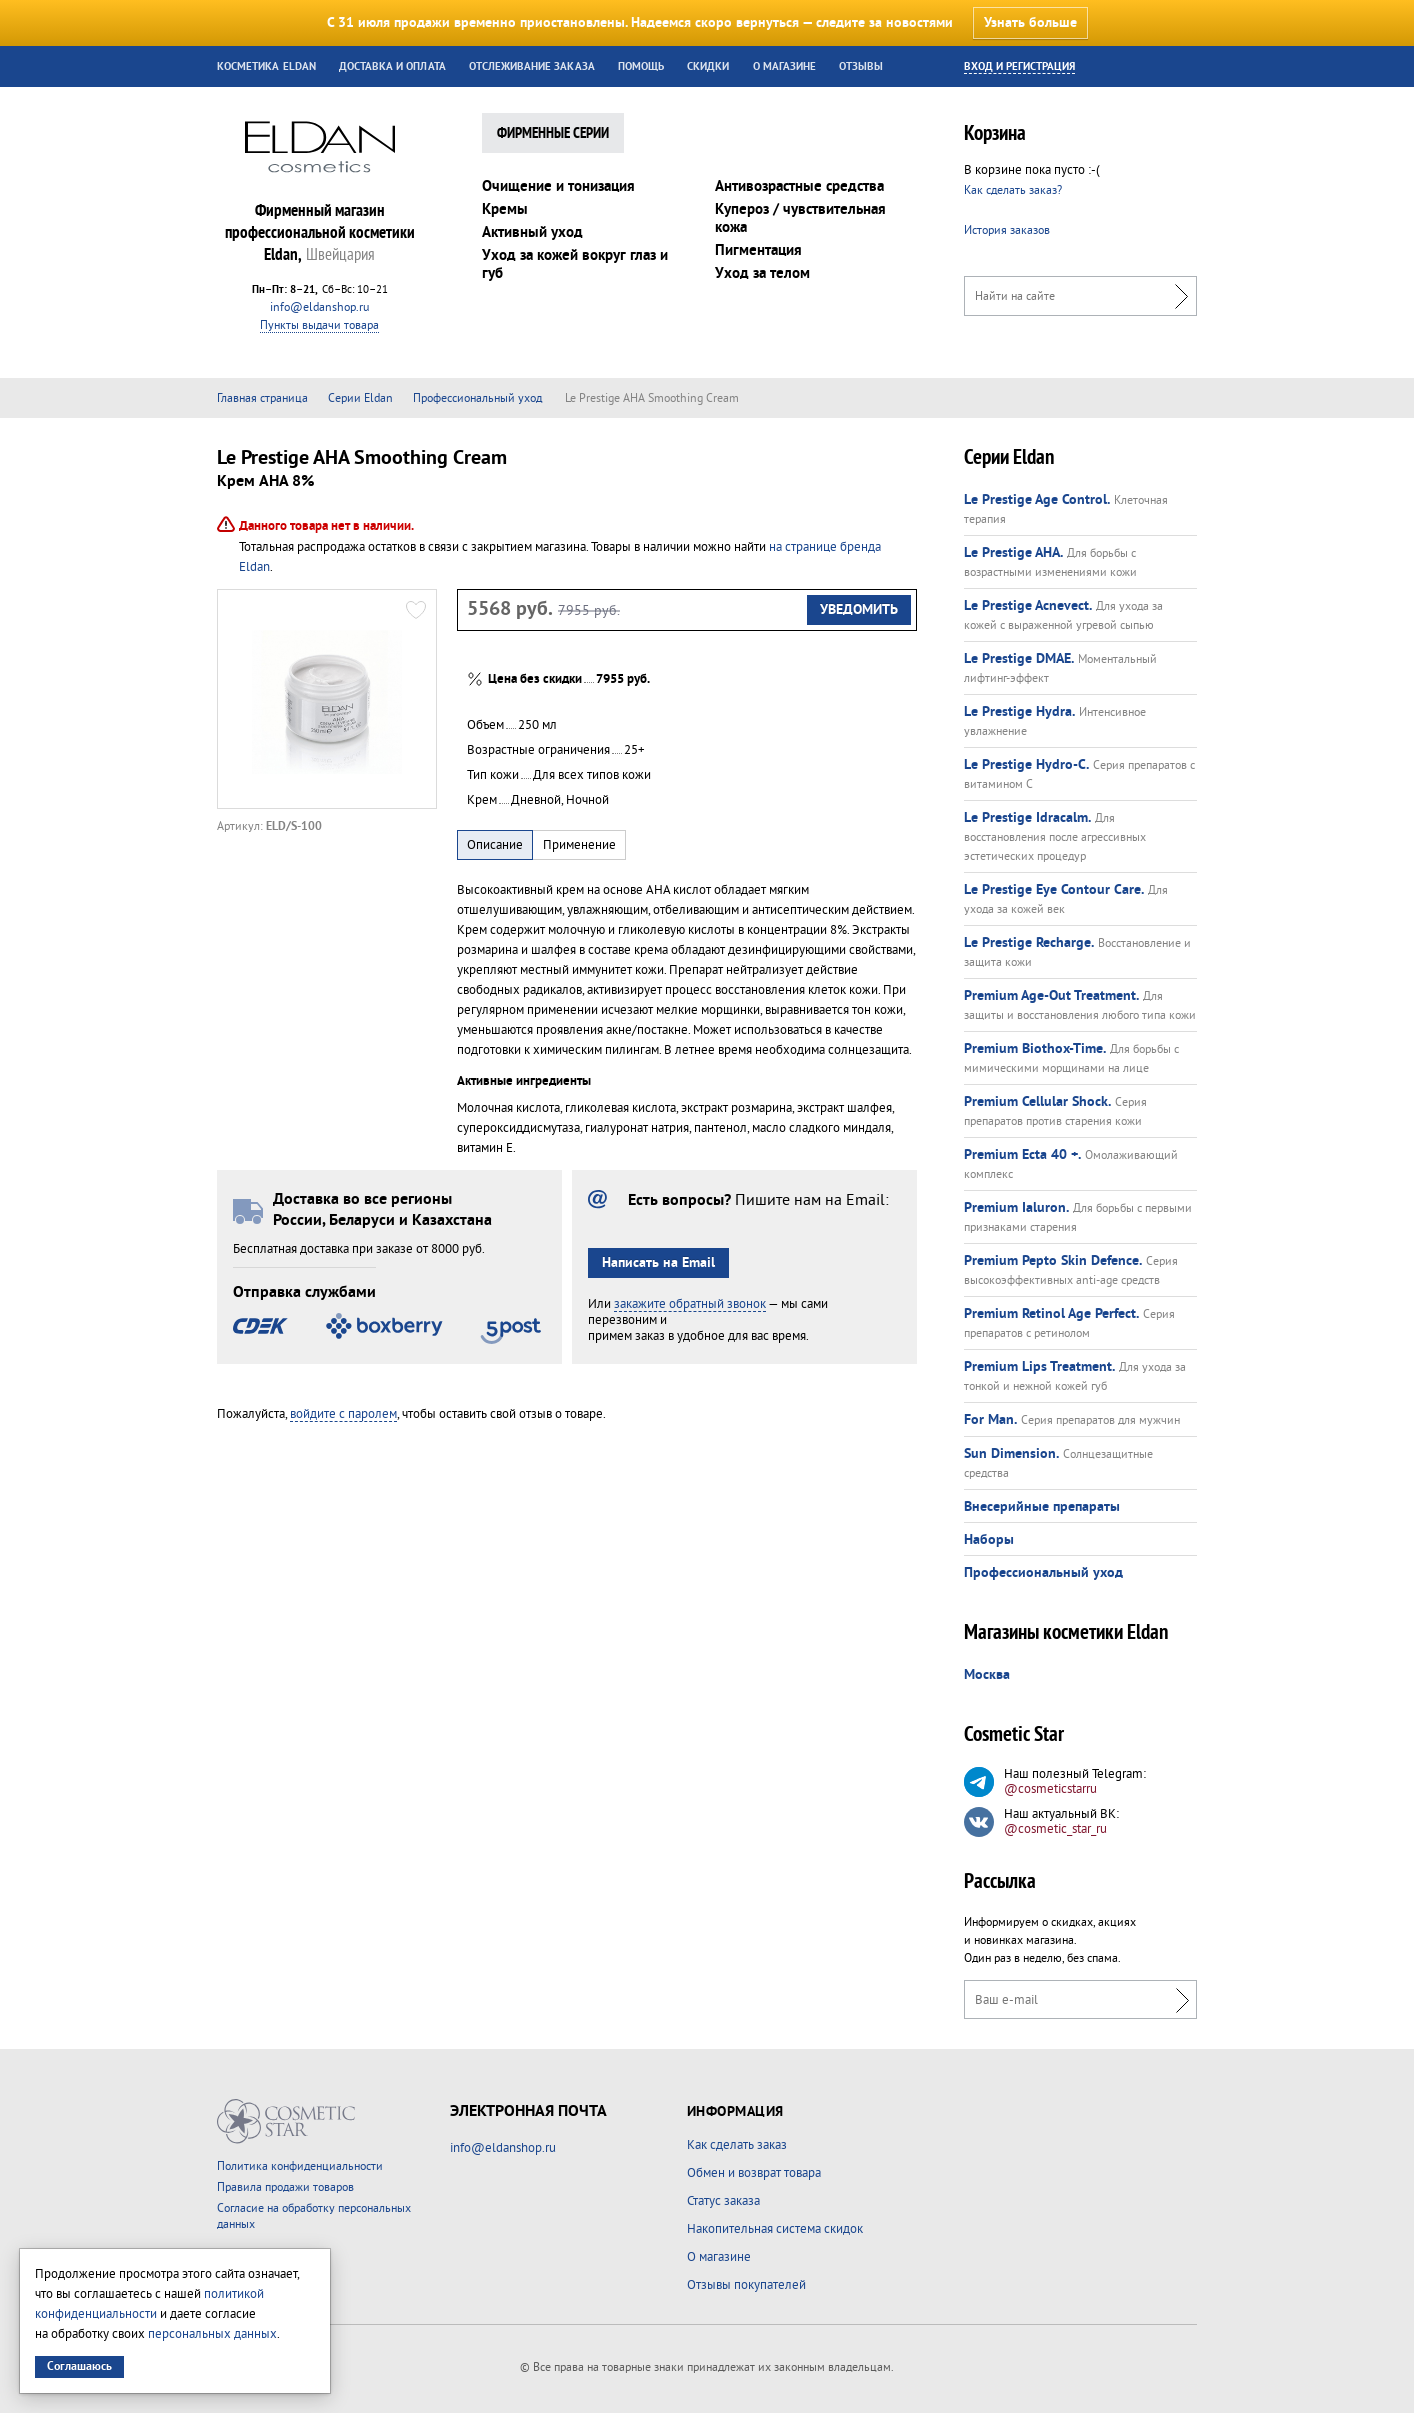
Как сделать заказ (737, 2145)
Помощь (641, 66)
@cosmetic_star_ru (1055, 1829)
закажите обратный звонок (690, 1304)
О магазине (785, 66)
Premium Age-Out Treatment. (1051, 996)
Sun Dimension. (1011, 1454)
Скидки (708, 66)
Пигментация (758, 250)
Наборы (989, 1540)
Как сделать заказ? (1013, 190)
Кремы (505, 209)
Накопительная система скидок (775, 2229)
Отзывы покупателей (746, 2285)
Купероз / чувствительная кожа (800, 218)
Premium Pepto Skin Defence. (1053, 1261)
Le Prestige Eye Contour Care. (1054, 890)
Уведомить (859, 610)
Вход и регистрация (1019, 66)
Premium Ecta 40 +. (1022, 1155)
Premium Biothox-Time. (1035, 1049)
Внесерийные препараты (1042, 1507)
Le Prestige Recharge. (1029, 943)
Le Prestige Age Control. (1037, 500)
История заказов (1007, 230)
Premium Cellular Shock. (1037, 1102)
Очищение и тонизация (558, 186)
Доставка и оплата (392, 66)
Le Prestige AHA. (1013, 553)
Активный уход (532, 232)
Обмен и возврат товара (754, 2173)
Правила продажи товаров (285, 2187)
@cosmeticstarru (1050, 1789)
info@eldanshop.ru (319, 307)
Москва (987, 1675)
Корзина (995, 135)
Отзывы (861, 66)
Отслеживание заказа (532, 66)
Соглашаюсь (79, 2366)
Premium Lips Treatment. (1039, 1367)
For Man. (990, 1420)
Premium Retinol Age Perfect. (1051, 1314)
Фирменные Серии (553, 134)
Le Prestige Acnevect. (1028, 606)
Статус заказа (723, 2201)
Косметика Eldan (266, 66)
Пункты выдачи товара (319, 325)
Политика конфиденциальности (300, 2166)
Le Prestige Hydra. (1019, 712)
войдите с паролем (343, 1414)
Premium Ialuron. (1016, 1208)
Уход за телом (762, 273)
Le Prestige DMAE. (1019, 659)
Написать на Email (658, 1263)
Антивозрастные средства (799, 186)
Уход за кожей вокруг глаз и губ (575, 264)
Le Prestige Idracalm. (1027, 818)
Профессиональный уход (1043, 1573)
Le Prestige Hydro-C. (1026, 765)
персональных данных (212, 2334)
